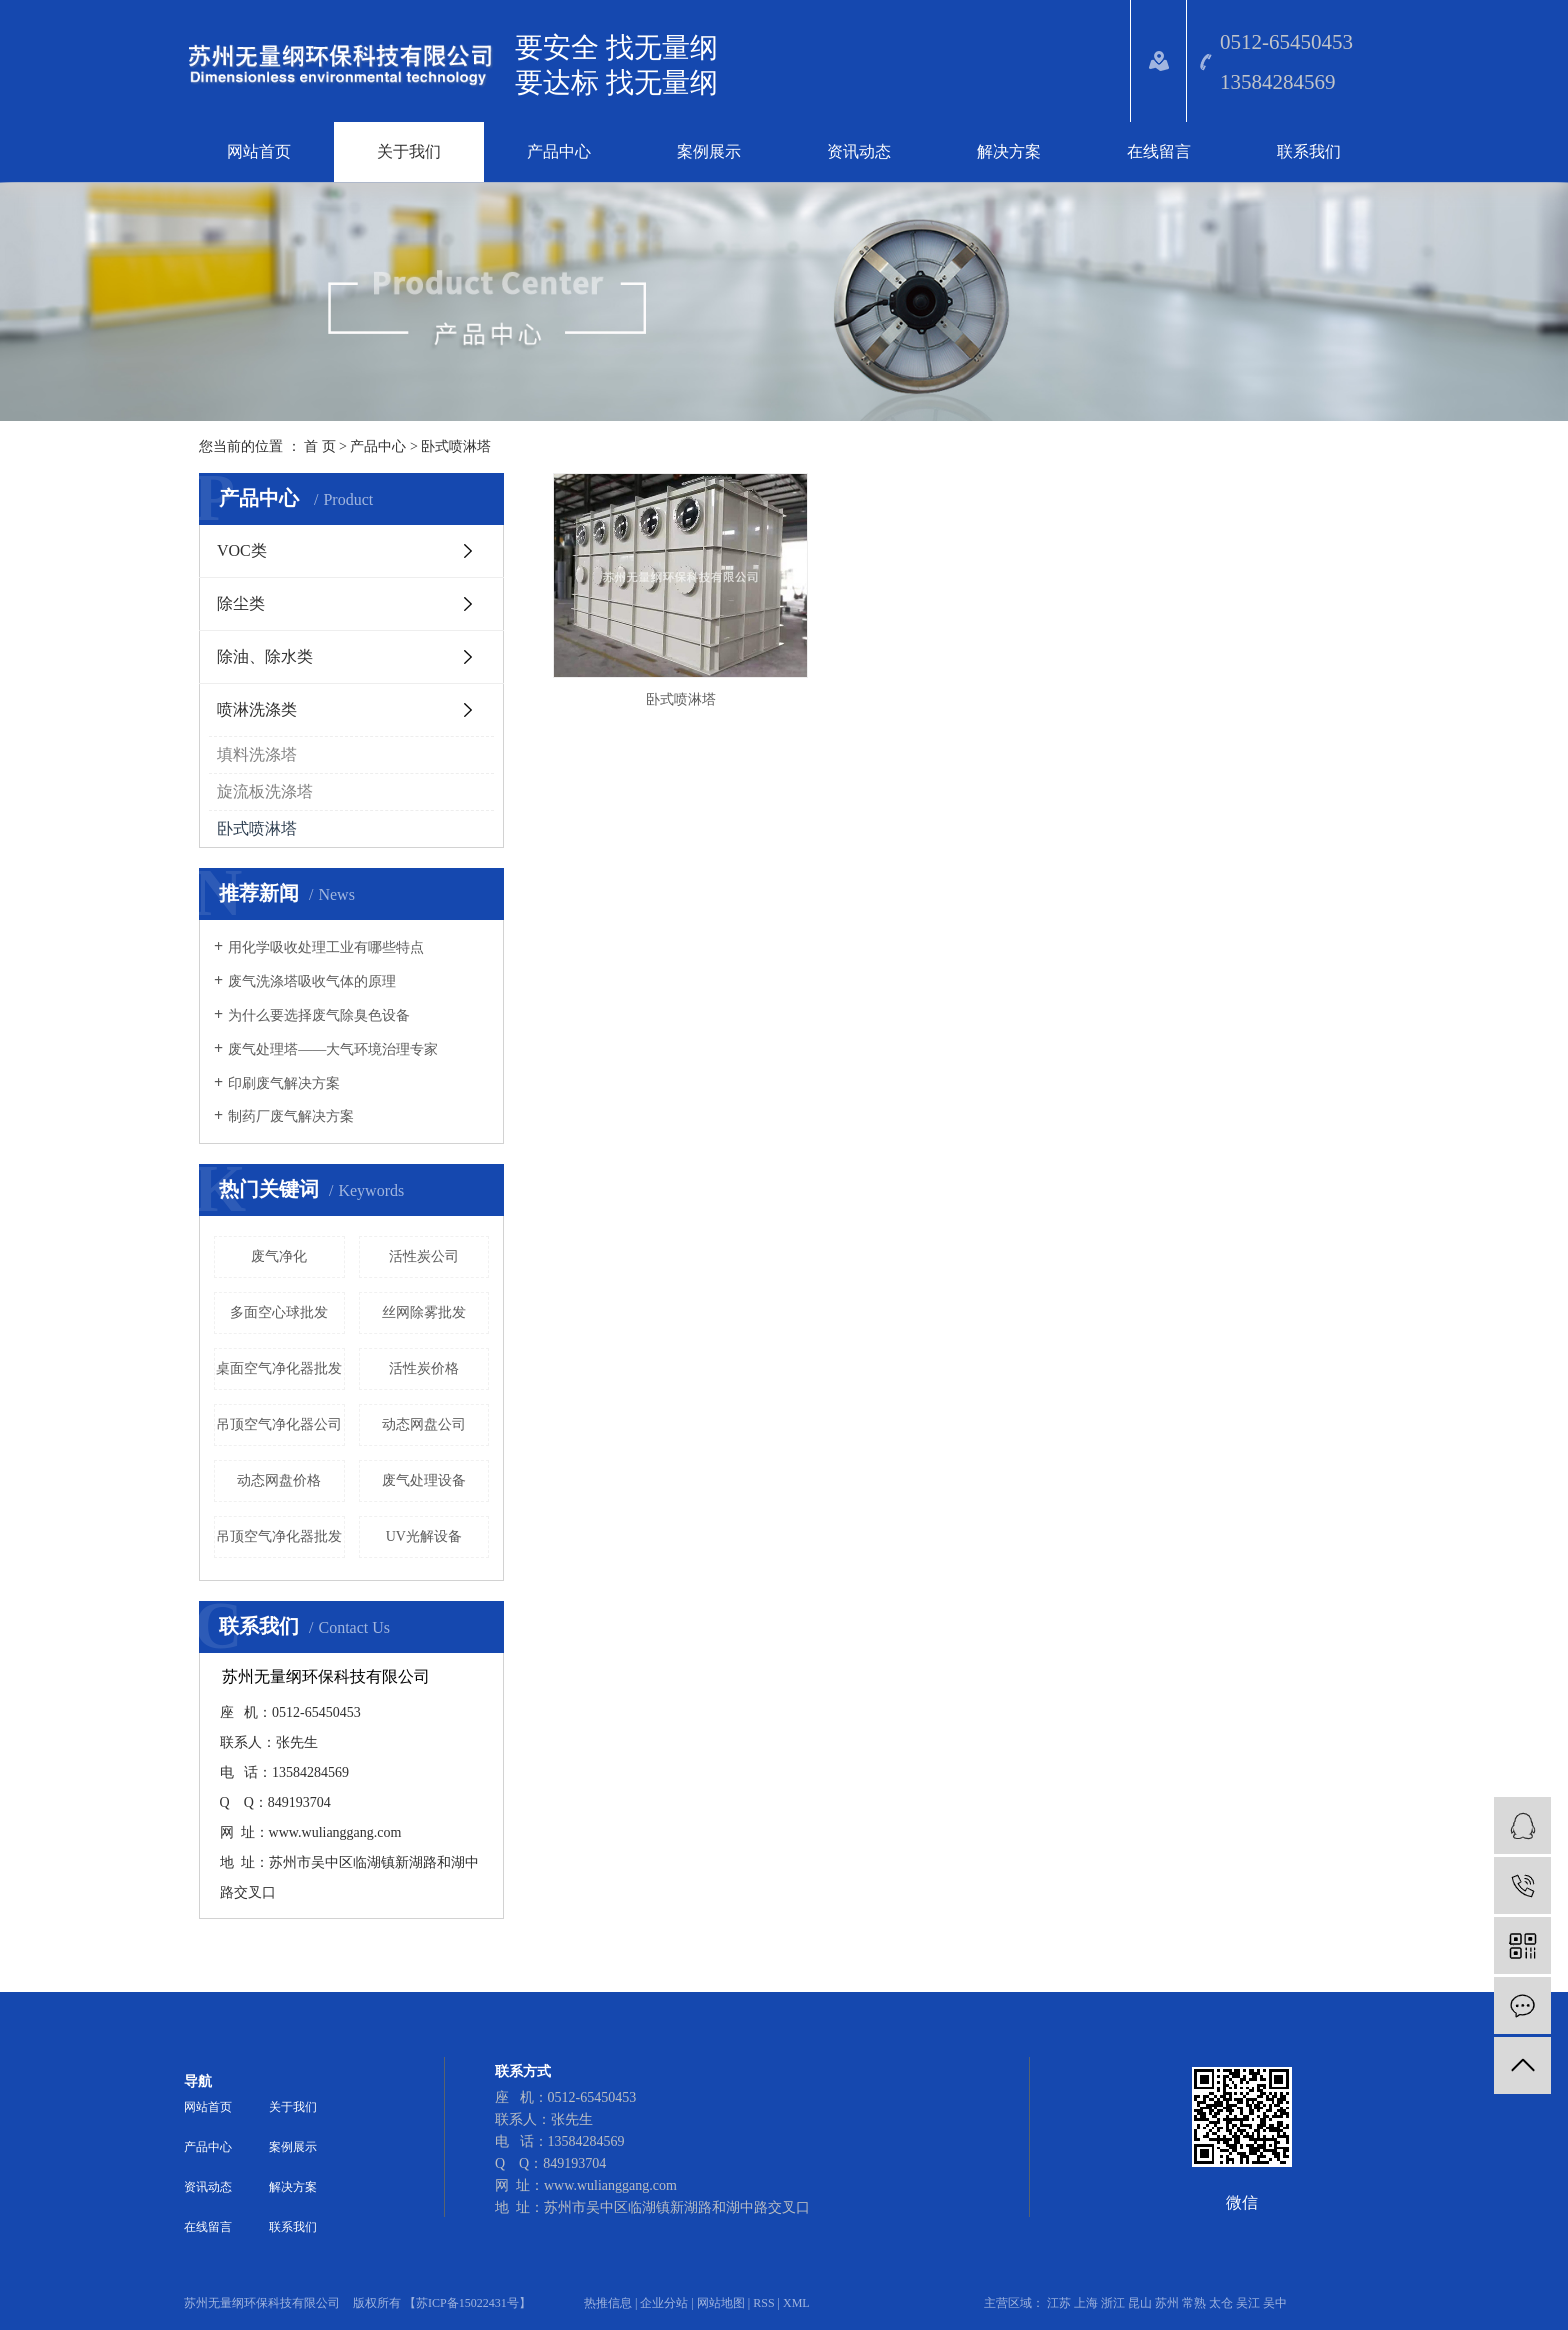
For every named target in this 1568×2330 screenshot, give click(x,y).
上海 (1086, 2303)
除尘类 (241, 603)
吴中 (1275, 2303)
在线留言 (1159, 151)
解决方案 (1009, 151)
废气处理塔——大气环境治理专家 (333, 1049)
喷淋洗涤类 (257, 709)
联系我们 (1309, 151)
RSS (763, 2303)
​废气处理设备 (424, 1480)
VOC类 (242, 550)
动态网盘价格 (279, 1480)
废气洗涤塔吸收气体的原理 (312, 981)
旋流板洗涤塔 (265, 791)
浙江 (1113, 2303)
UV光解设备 (424, 1536)
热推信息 (608, 2303)
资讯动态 (859, 151)
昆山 (1140, 2303)
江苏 (1059, 2303)
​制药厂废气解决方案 (291, 1116)
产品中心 (559, 151)
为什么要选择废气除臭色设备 (319, 1015)
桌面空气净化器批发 (279, 1368)
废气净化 (279, 1256)
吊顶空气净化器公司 (279, 1424)
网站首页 (259, 151)
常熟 (1194, 2303)
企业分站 (664, 2303)
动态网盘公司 (424, 1424)
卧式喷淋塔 (456, 446)
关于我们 (409, 151)
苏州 (1167, 2303)
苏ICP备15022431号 (467, 2303)
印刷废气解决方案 (284, 1083)
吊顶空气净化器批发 (279, 1536)
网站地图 (721, 2303)
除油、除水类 (265, 656)
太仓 (1221, 2303)
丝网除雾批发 (424, 1312)
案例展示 (709, 151)
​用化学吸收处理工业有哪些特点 (326, 947)
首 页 (320, 446)
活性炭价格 (424, 1368)
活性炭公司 (424, 1256)
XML (796, 2303)
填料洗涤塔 (257, 754)
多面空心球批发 (279, 1312)
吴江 (1248, 2303)
